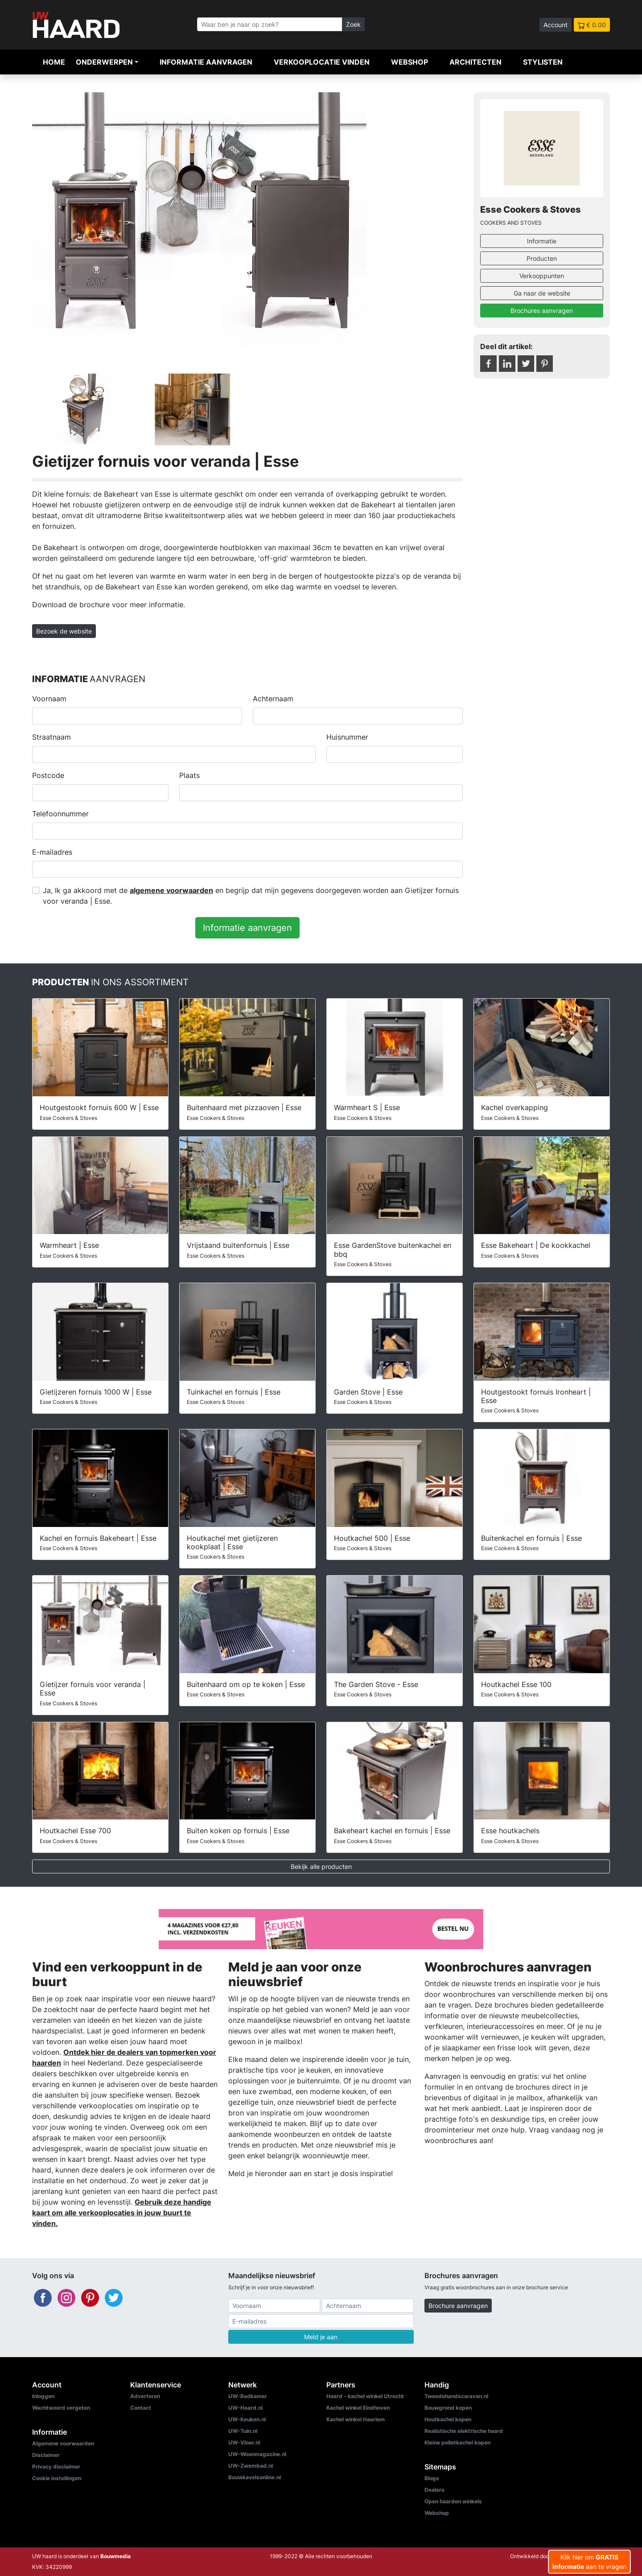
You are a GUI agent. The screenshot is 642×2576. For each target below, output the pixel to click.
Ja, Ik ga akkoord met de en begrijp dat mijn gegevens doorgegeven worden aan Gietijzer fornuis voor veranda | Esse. (251, 895)
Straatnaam (51, 736)
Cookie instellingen (56, 2478)
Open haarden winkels (453, 2501)
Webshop (409, 62)
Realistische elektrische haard (463, 2431)
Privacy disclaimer (56, 2466)
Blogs (431, 2478)
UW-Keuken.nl (247, 2419)
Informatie (541, 241)
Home (54, 62)
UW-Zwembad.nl (250, 2465)
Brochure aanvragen (458, 2305)
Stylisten (543, 62)
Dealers (434, 2489)
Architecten (475, 62)
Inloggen (43, 2396)
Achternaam (273, 698)
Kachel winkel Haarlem (355, 2419)
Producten (542, 258)
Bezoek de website (64, 631)
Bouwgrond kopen (448, 2407)
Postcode (48, 775)
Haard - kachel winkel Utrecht (365, 2396)
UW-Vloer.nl (244, 2442)
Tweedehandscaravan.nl (456, 2396)
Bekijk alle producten (321, 1866)
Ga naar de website (542, 293)
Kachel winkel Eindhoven (358, 2407)
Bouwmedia (115, 2556)
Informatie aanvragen (206, 62)
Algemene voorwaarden (63, 2443)
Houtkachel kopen (447, 2419)
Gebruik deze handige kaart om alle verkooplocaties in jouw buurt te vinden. (121, 2212)
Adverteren (145, 2396)
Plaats (189, 775)
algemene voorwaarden (171, 890)
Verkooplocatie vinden (322, 62)
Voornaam (49, 698)
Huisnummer (347, 736)
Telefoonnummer (60, 813)
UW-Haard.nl (245, 2407)
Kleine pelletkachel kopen (457, 2442)
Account (555, 25)
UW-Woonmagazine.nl (257, 2454)
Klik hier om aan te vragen (589, 2561)
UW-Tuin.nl (242, 2431)
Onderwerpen (104, 62)
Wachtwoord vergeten (61, 2407)
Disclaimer (46, 2455)
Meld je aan (320, 2337)
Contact (140, 2407)
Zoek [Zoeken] (353, 24)
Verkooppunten (541, 276)
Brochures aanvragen (541, 310)
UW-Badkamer (247, 2396)
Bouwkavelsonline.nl (254, 2477)
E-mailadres (52, 852)
